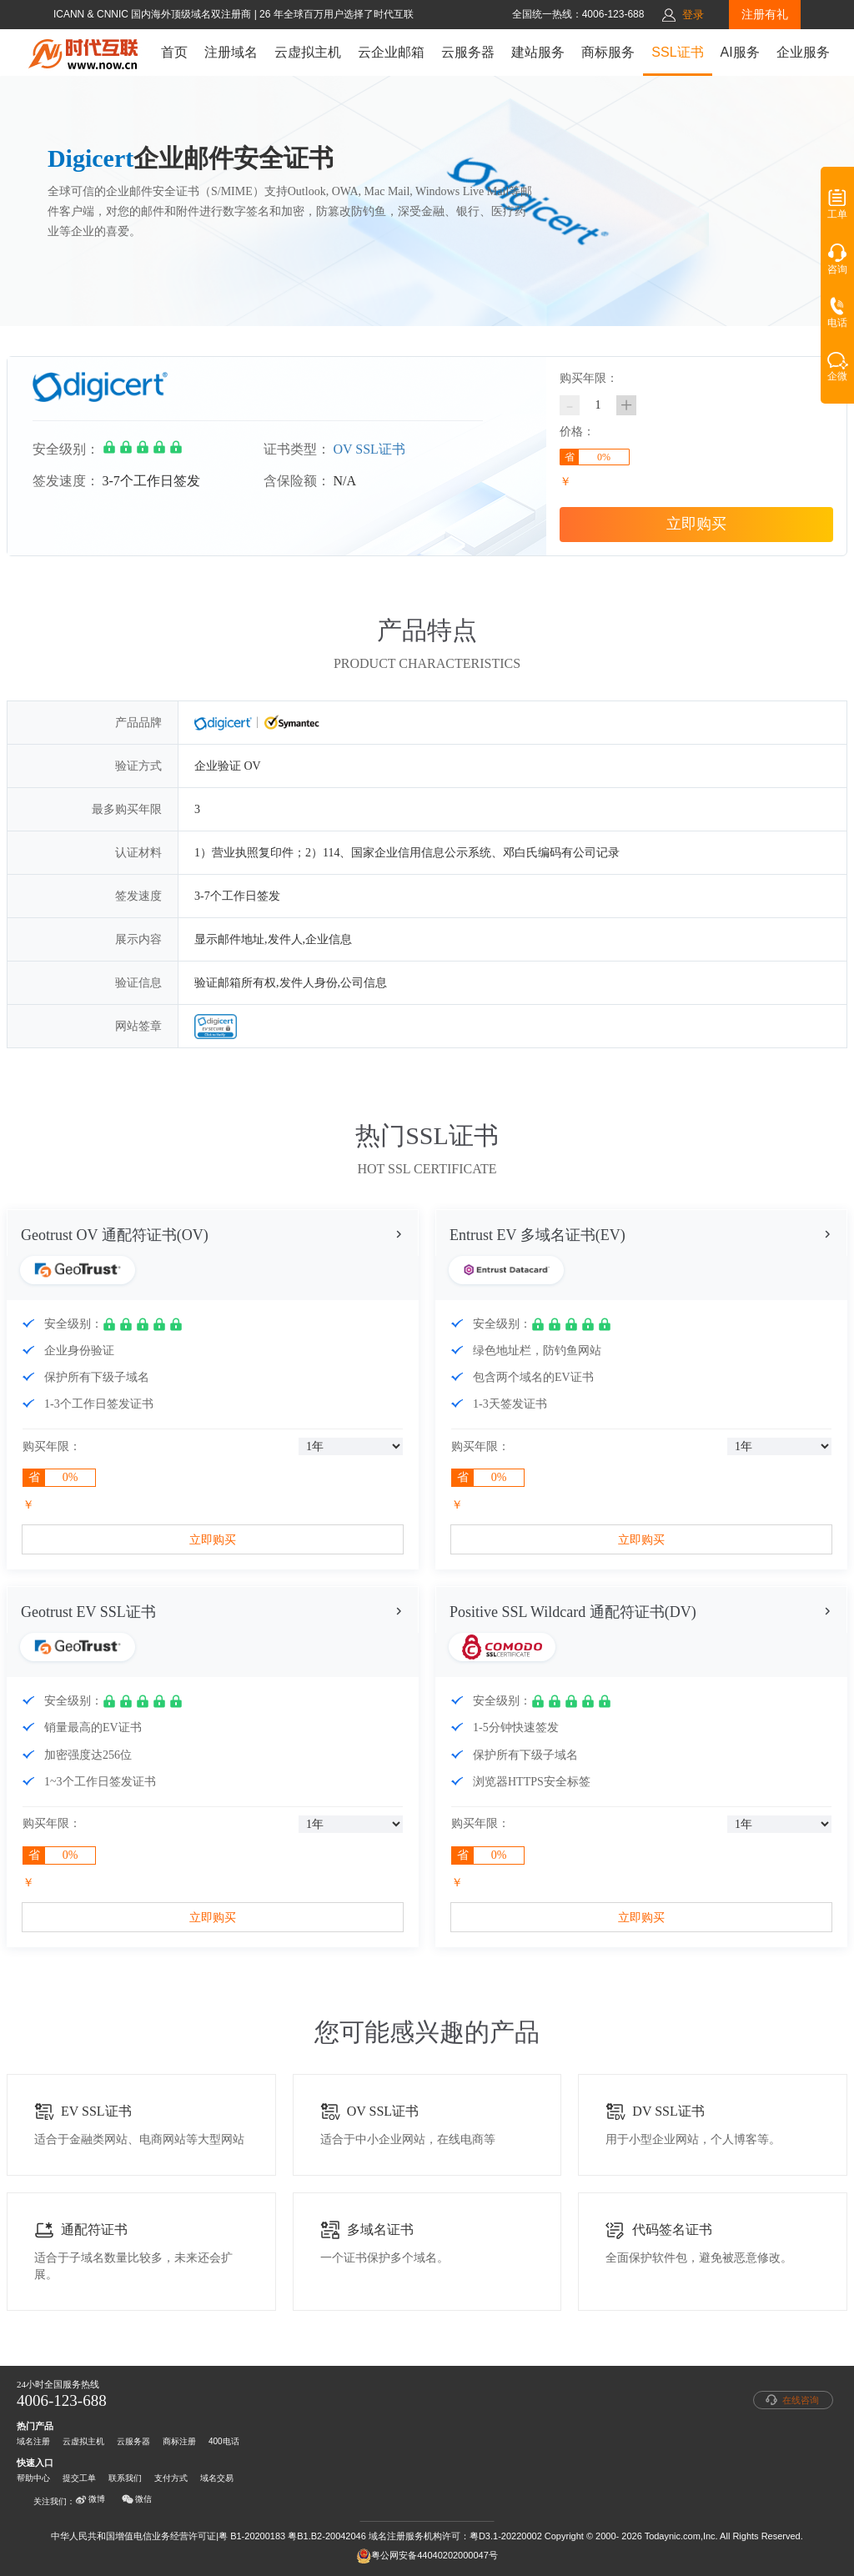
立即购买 (696, 523)
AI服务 (740, 52)
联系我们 (125, 2478)
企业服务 (803, 52)
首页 (174, 52)
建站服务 (538, 52)
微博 (90, 2499)
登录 (693, 14)
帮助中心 (33, 2478)
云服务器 (468, 52)
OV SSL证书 (369, 449)
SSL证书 (677, 52)
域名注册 (33, 2441)
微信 (137, 2499)
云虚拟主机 (307, 52)
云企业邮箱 (391, 52)
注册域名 (231, 52)
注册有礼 (764, 14)
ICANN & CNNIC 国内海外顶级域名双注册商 (153, 14)
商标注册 (179, 2441)
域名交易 (217, 2478)
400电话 (223, 2441)
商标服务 (608, 52)
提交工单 (79, 2478)
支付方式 (171, 2478)
